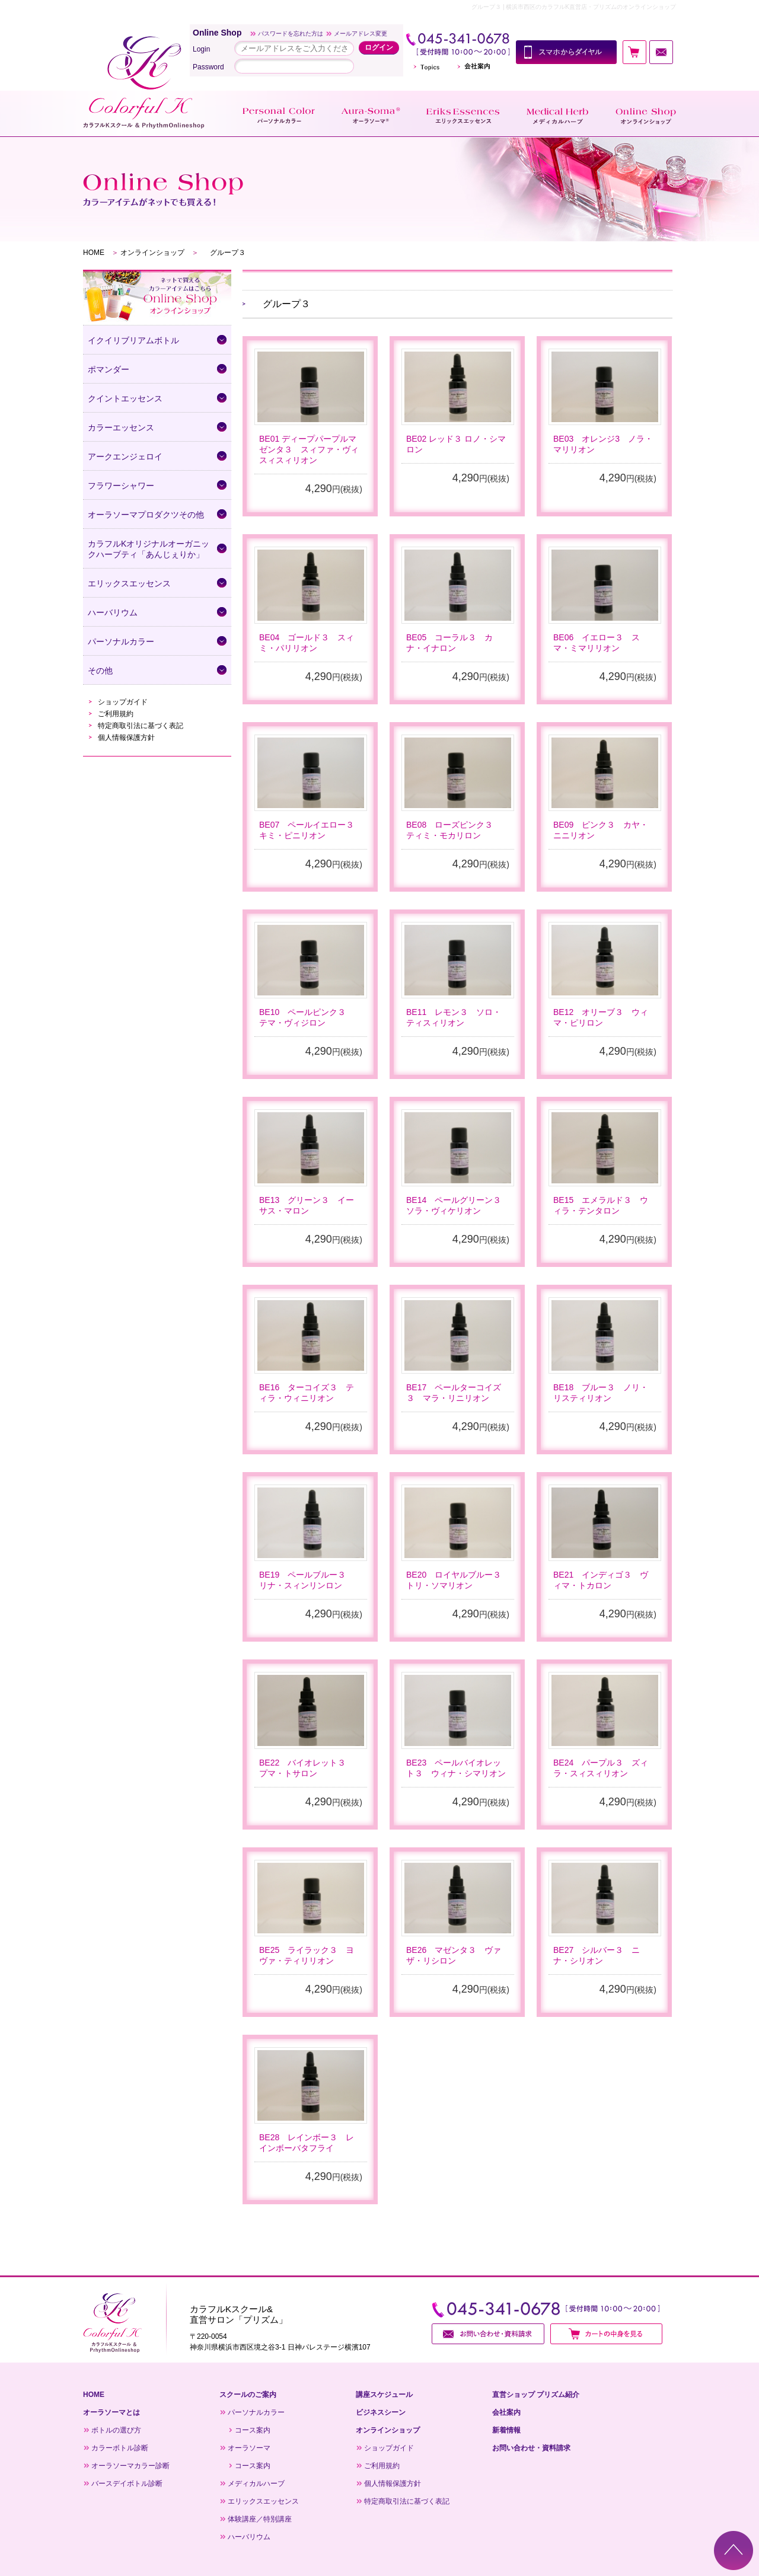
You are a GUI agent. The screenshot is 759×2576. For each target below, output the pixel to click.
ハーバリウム (249, 2537)
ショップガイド (123, 702)
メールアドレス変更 (360, 33)
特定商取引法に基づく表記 (140, 726)
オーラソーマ (249, 2448)
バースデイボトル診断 (126, 2483)
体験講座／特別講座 (260, 2519)
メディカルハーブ (256, 2483)
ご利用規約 (115, 714)
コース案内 (252, 2430)
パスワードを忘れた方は (290, 33)
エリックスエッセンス (263, 2501)
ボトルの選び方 (116, 2430)
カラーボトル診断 (119, 2448)
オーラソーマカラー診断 (130, 2466)
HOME (93, 252)
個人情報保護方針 (126, 737)
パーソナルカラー (256, 2412)
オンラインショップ (152, 252)
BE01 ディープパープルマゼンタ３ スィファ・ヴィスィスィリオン (309, 449)
